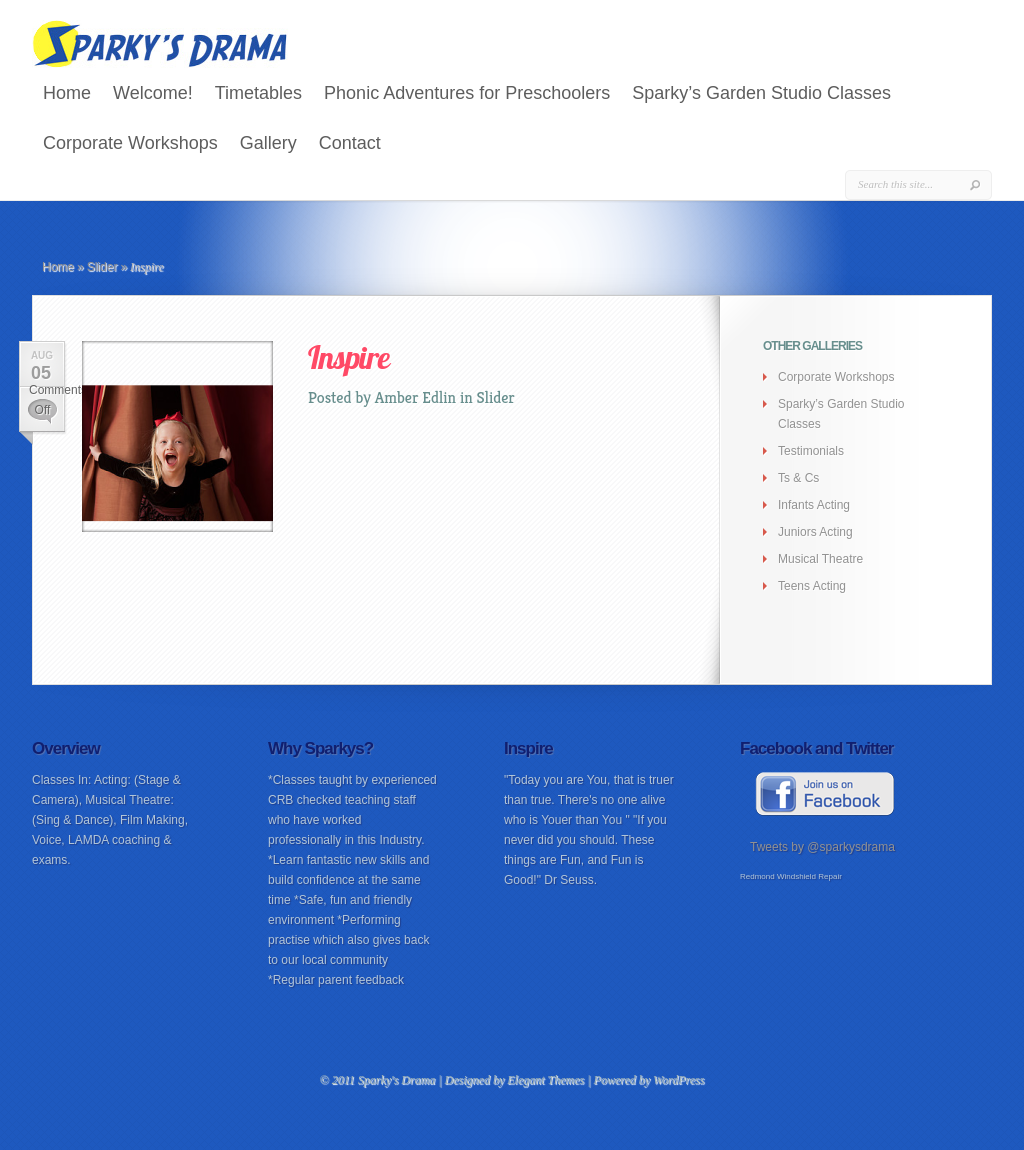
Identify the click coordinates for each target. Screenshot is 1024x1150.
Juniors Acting (815, 532)
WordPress (678, 1080)
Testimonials (811, 451)
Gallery (268, 143)
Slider (102, 267)
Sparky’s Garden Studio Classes (761, 93)
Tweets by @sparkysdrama (822, 847)
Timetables (258, 93)
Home (67, 93)
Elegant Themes (545, 1080)
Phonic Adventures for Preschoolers (467, 93)
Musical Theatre (820, 559)
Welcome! (153, 93)
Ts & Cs (798, 478)
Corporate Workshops (130, 143)
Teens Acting (812, 586)
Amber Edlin (415, 397)
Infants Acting (814, 505)
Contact (350, 143)
